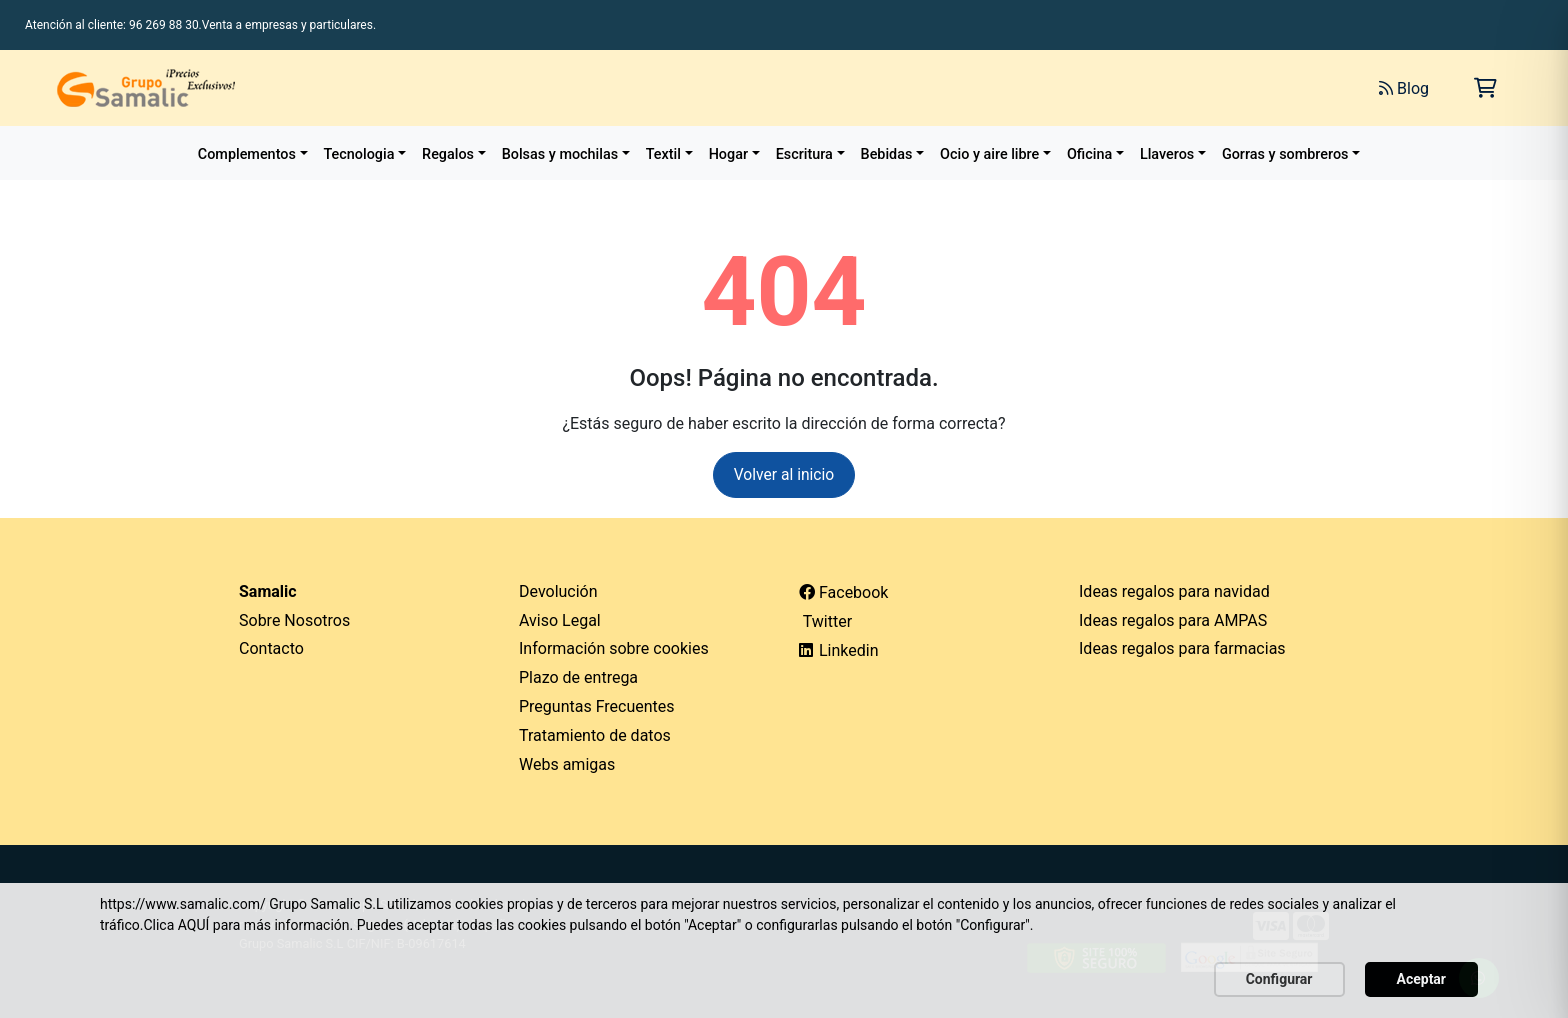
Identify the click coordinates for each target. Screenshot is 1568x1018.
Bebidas (887, 154)
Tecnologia (359, 154)
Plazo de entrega (578, 678)
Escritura (804, 154)
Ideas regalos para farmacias (1182, 649)
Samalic (268, 591)
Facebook (843, 592)
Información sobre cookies (614, 649)
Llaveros (1167, 154)
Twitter (825, 621)
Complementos (247, 154)
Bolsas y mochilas (560, 154)
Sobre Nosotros (294, 620)
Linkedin (839, 651)
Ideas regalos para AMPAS (1173, 620)
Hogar (728, 154)
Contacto (271, 649)
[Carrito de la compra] (1485, 88)
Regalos (448, 154)
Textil (663, 154)
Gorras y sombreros (1285, 154)
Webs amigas (567, 764)
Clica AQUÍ (176, 925)
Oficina (1089, 154)
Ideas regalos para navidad (1174, 591)
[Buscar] (1140, 88)
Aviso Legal (560, 620)
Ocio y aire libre (989, 154)
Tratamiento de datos (595, 735)
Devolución (558, 591)
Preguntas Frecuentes (597, 707)
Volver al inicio (784, 474)
